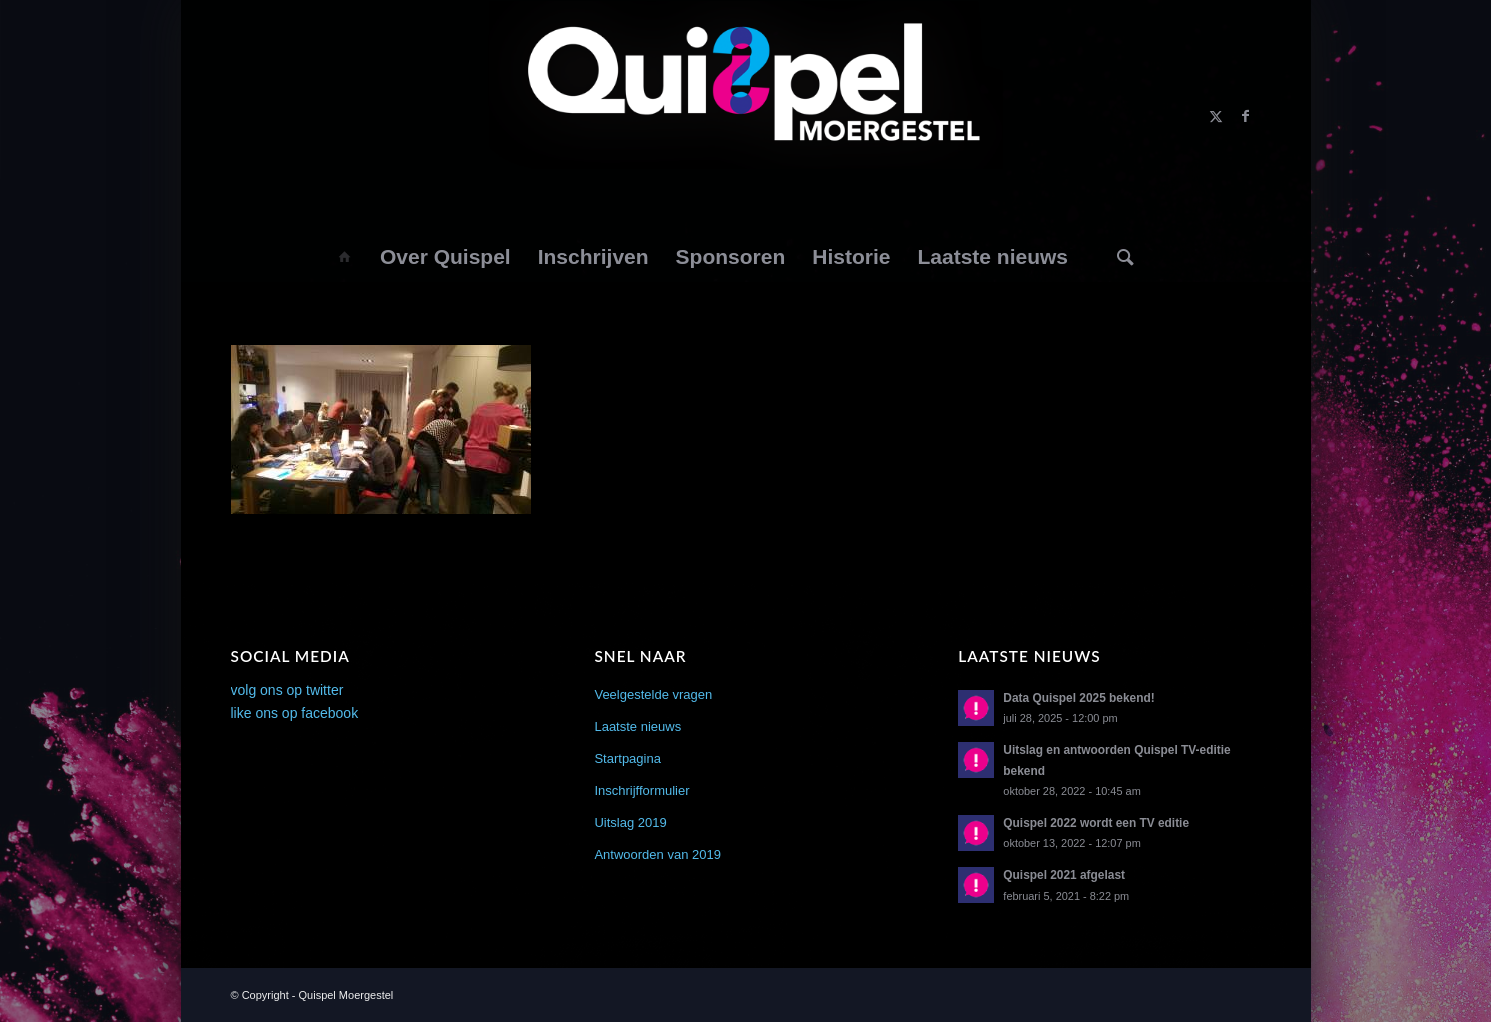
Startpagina (627, 758)
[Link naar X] (1216, 116)
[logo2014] (745, 116)
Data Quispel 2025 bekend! (1078, 698)
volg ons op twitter (287, 690)
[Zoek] (1125, 257)
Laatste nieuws (637, 726)
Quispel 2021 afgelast (1064, 875)
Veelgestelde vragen (653, 694)
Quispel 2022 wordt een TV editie (1096, 823)
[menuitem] (343, 257)
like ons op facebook (295, 713)
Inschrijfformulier (641, 790)
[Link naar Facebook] (1246, 116)
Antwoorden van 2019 (657, 854)
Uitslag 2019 (630, 822)
